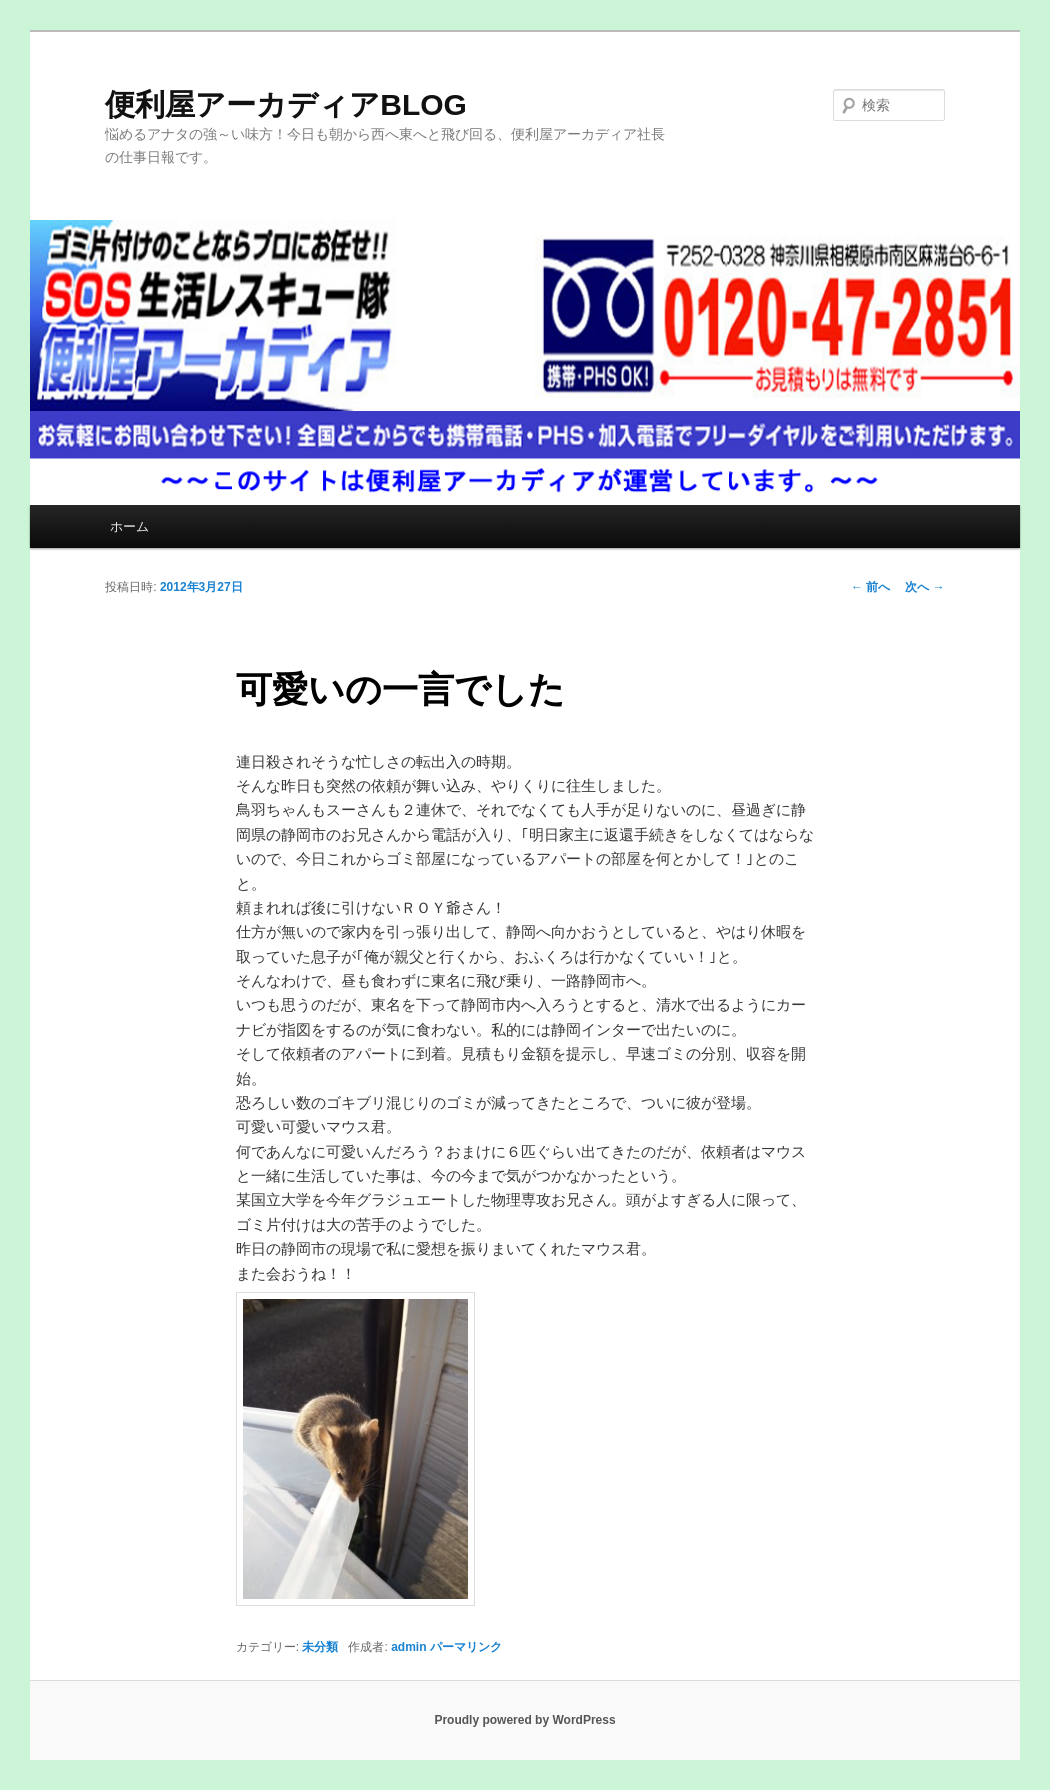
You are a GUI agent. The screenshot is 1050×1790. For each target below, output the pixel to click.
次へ (924, 587)
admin (408, 1647)
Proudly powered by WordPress (524, 1720)
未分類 (320, 1647)
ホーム (129, 526)
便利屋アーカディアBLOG (286, 104)
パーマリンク (466, 1647)
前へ (870, 587)
